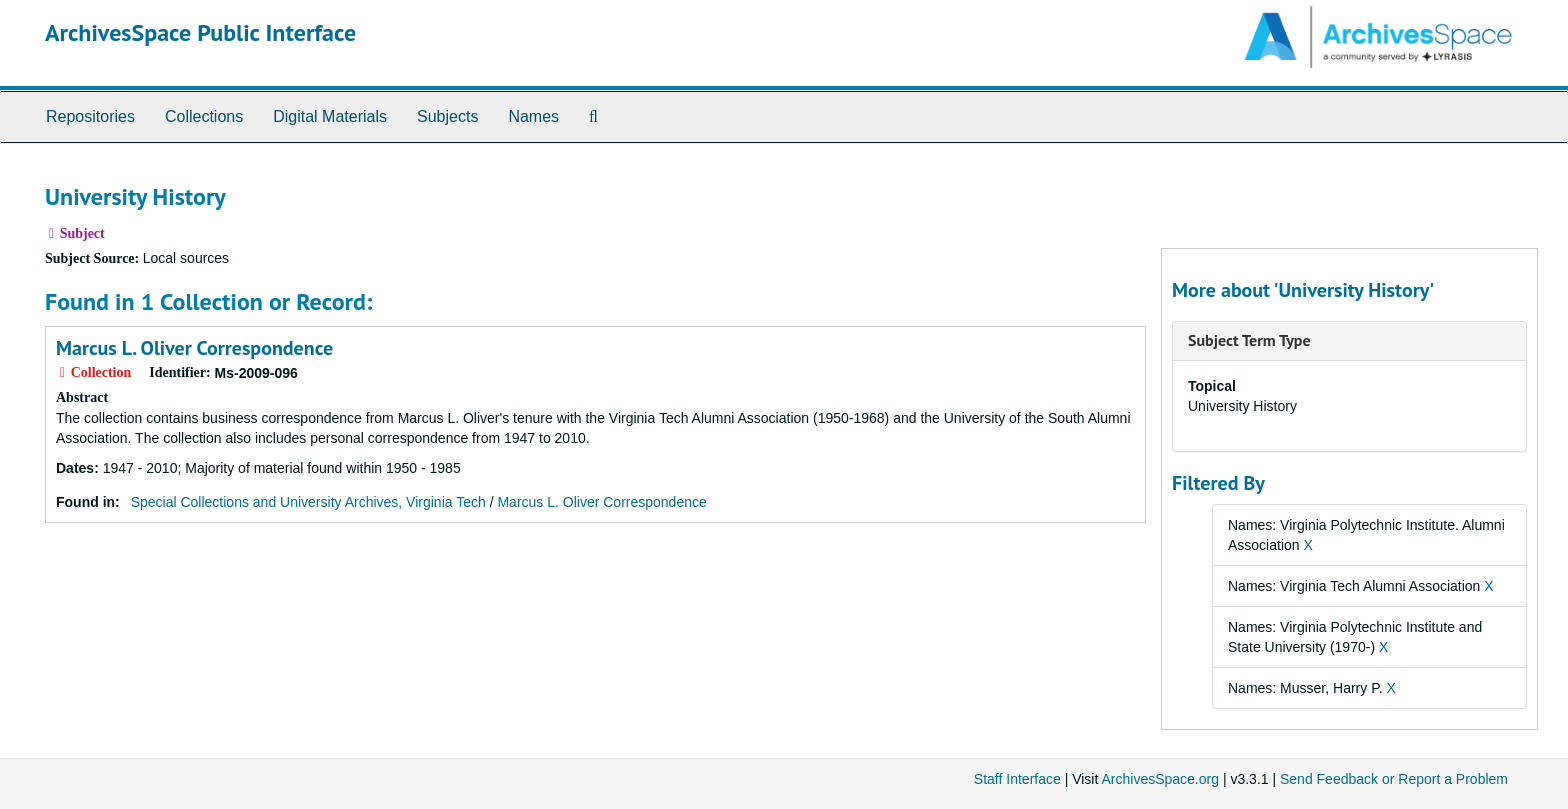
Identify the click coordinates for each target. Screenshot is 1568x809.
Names (533, 116)
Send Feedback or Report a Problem (1394, 779)
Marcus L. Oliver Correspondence (194, 348)
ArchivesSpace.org (1160, 779)
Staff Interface (1017, 779)
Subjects (447, 116)
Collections (204, 116)
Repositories (90, 116)
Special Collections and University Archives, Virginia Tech (308, 502)
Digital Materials (330, 116)
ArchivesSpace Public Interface (200, 32)
